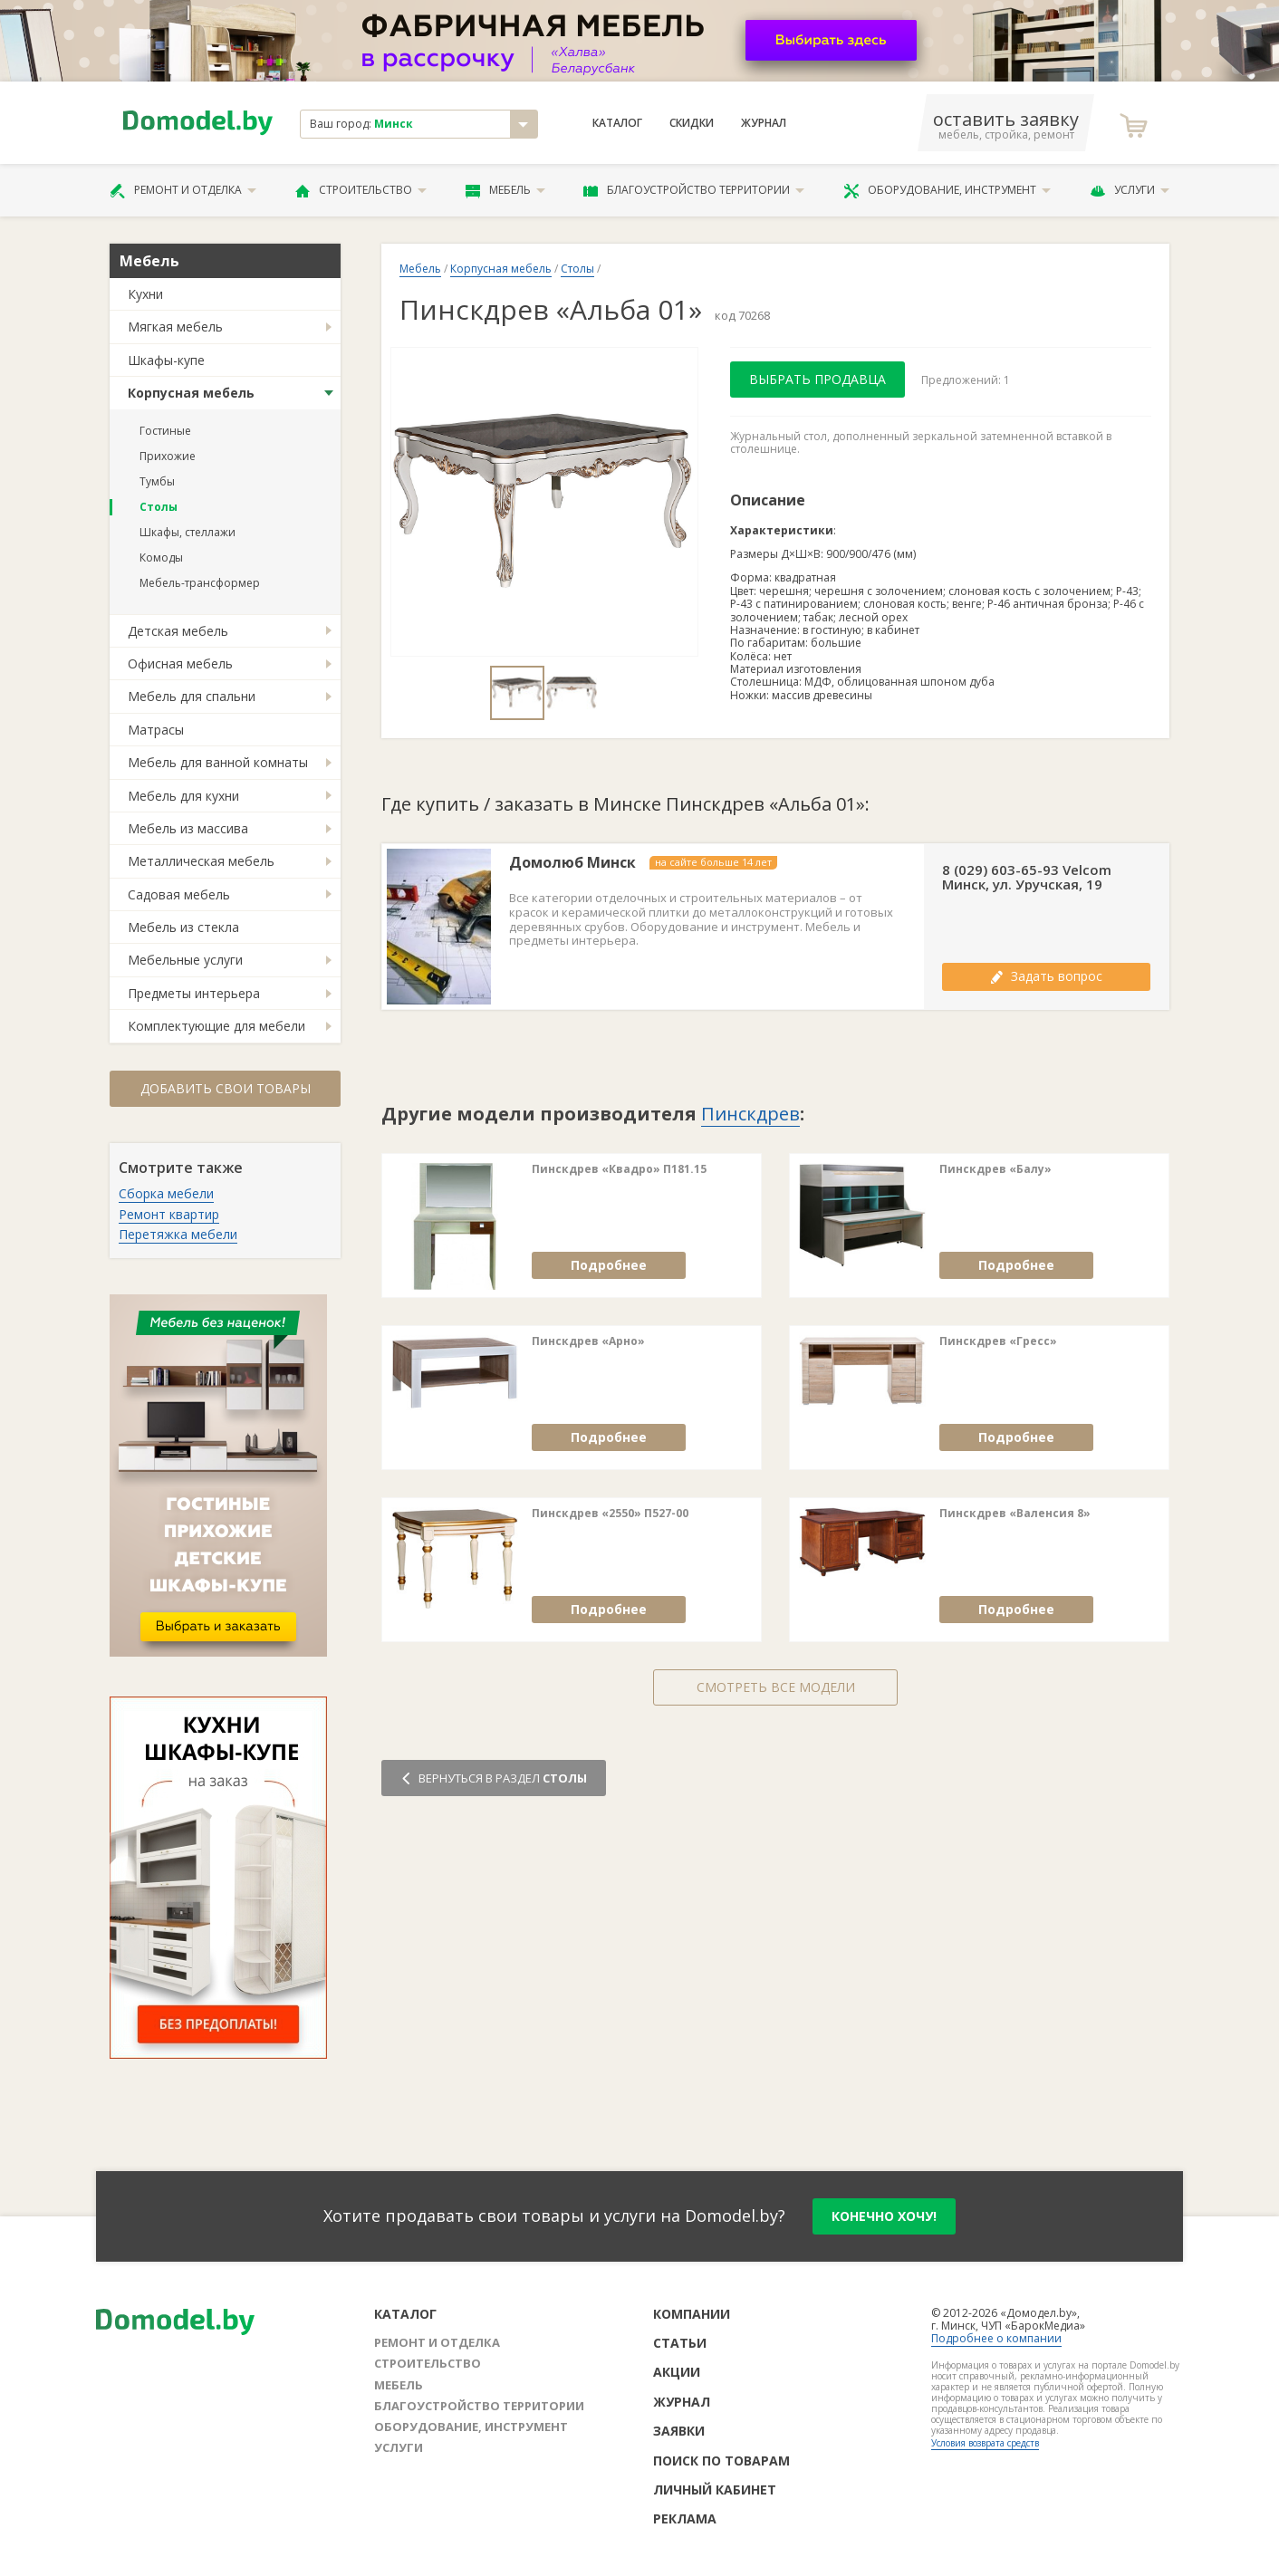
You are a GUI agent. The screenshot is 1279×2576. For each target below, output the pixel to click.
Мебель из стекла (183, 927)
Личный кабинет (714, 2489)
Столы (158, 506)
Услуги (1129, 190)
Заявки (679, 2430)
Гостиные (165, 430)
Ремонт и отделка (183, 190)
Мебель (505, 190)
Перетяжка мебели (178, 1234)
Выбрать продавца (817, 379)
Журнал (763, 123)
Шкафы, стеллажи (187, 532)
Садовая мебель (179, 894)
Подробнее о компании (996, 2338)
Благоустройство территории (693, 190)
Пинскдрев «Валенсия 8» (1015, 1513)
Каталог (617, 123)
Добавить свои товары (225, 1088)
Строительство (361, 190)
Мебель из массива (188, 828)
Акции (676, 2372)
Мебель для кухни (183, 795)
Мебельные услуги (185, 959)
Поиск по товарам (721, 2460)
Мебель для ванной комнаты (218, 762)
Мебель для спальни (191, 696)
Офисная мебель (180, 663)
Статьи (680, 2343)
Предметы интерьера (194, 993)
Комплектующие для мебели (216, 1025)
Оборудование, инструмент (947, 190)
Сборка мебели (166, 1193)
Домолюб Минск (572, 862)
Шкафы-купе (166, 360)
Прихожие (167, 456)
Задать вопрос (1046, 976)
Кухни (145, 294)
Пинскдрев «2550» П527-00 (610, 1513)
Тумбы (157, 481)
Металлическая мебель (201, 861)
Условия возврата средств (985, 2443)
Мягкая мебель (175, 326)
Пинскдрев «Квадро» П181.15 (619, 1169)
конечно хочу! (884, 2216)
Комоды (161, 557)
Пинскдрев (750, 1113)
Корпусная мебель (191, 392)
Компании (691, 2314)
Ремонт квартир (169, 1214)
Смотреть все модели (776, 1687)
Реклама (684, 2518)
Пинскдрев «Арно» (588, 1341)
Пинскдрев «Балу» (995, 1169)
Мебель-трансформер (199, 583)
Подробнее (609, 1265)
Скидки (691, 123)
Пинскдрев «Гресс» (998, 1341)
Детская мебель (178, 630)
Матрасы (156, 729)
